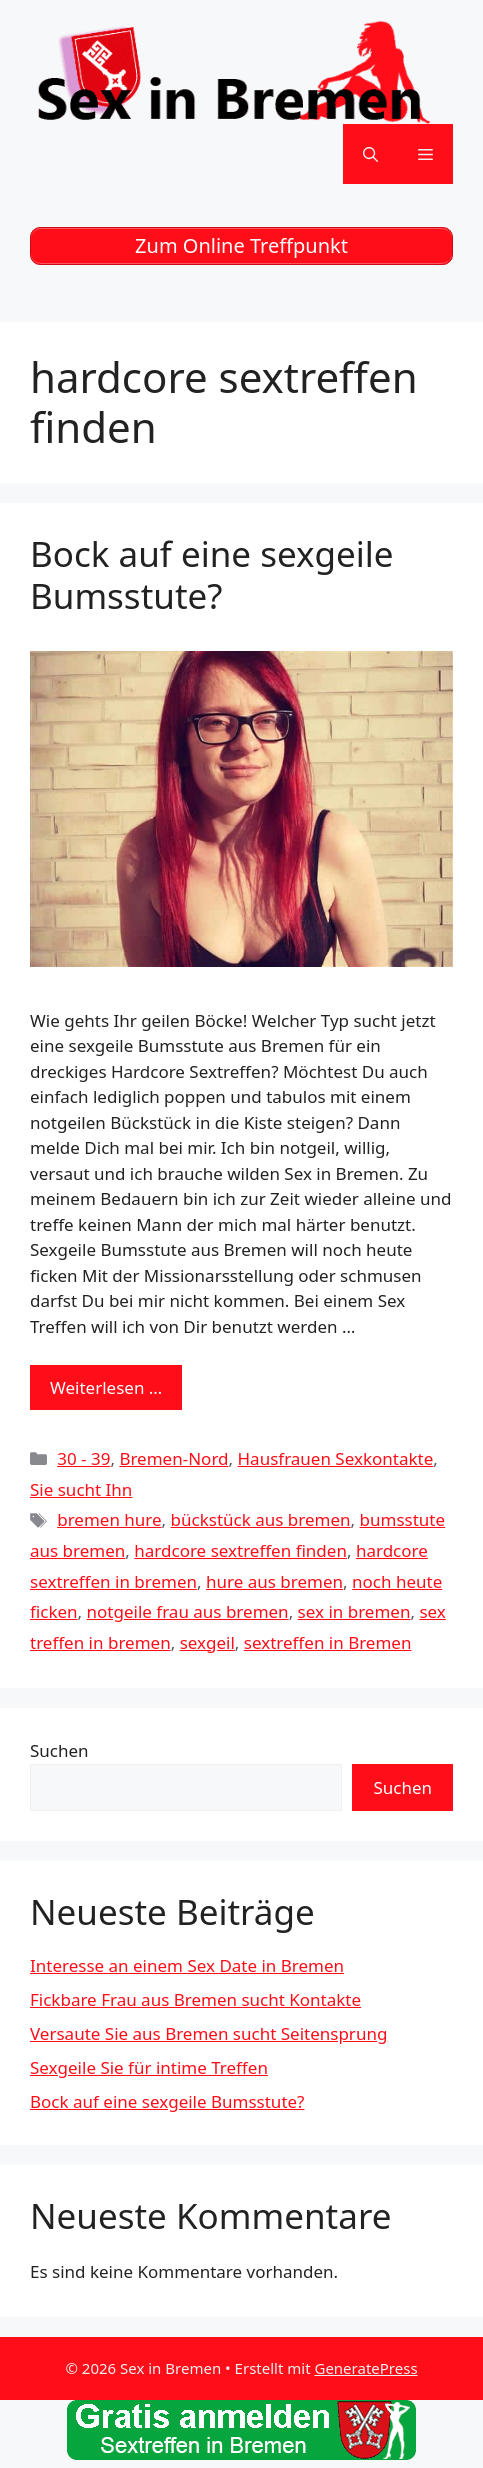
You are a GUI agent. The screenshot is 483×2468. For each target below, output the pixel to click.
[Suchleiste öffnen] (370, 154)
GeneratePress (365, 2368)
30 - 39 (83, 1458)
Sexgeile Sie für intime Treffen (149, 2067)
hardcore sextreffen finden (240, 1550)
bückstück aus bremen (261, 1519)
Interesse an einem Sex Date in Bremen (187, 1965)
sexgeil (207, 1642)
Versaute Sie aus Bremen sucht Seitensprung (208, 2033)
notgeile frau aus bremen (188, 1611)
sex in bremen (354, 1611)
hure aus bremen (274, 1581)
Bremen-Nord (173, 1458)
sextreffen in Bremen (328, 1642)
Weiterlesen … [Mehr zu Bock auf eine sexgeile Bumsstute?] (106, 1387)
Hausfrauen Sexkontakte (336, 1458)
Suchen (59, 1750)
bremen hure (109, 1519)
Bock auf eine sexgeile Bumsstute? (212, 574)
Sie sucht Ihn (81, 1489)
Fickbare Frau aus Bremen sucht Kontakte (195, 1999)
